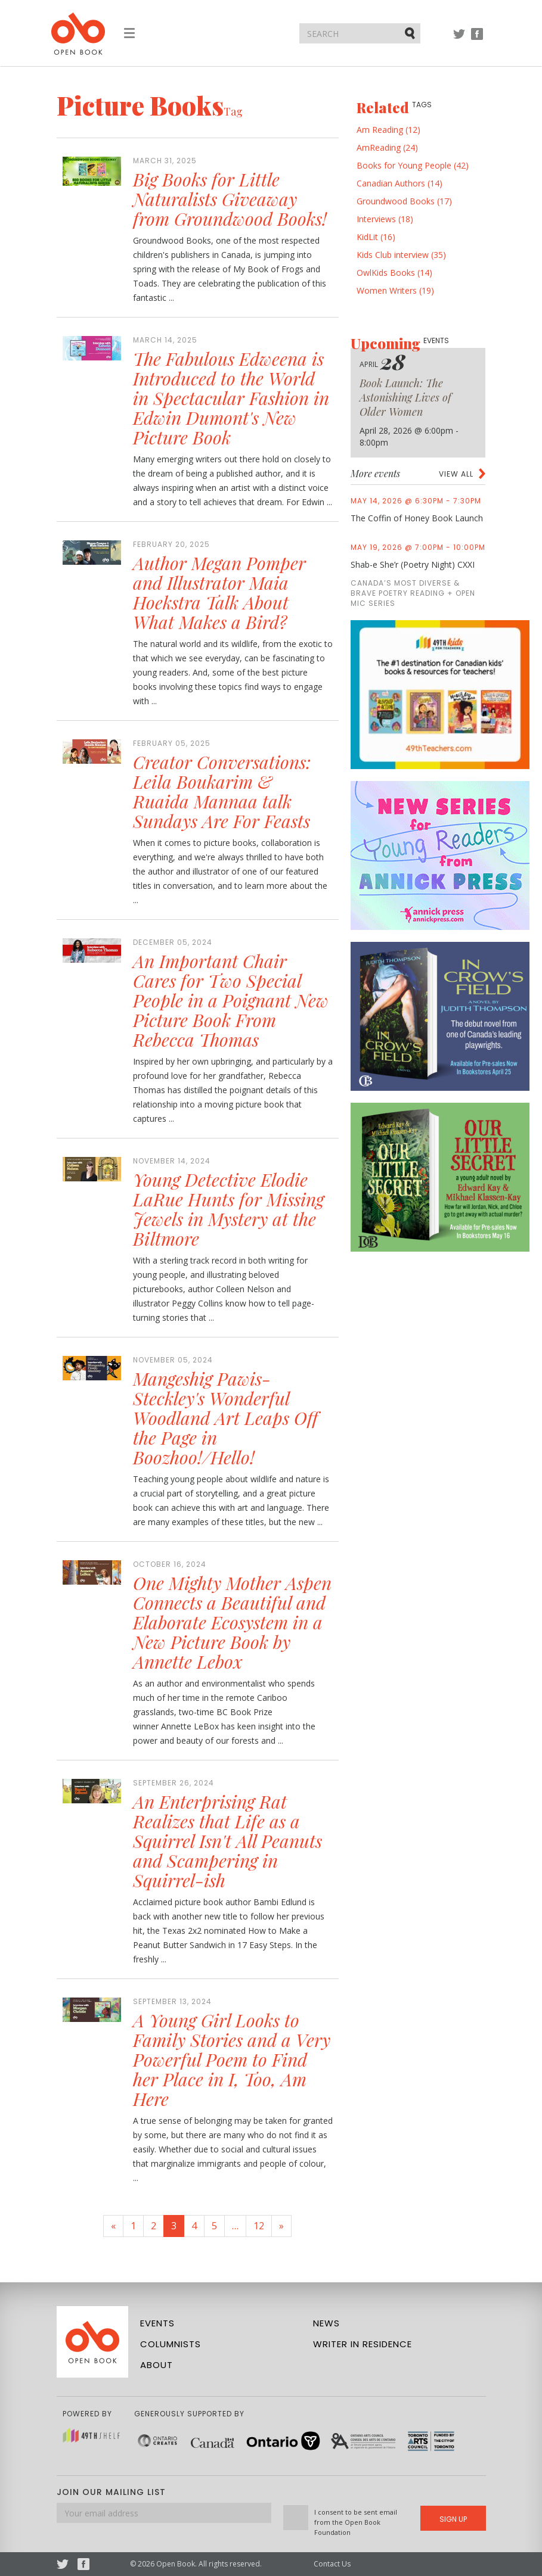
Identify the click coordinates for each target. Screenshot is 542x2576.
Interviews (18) (385, 219)
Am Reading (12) (388, 129)
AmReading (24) (387, 147)
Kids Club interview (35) (401, 254)
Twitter (459, 39)
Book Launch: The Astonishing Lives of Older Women (405, 397)
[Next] (281, 2226)
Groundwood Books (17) (404, 201)
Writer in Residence (362, 2344)
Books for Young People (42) (413, 165)
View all (456, 474)
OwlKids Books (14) (394, 272)
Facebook (477, 39)
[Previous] (113, 2226)
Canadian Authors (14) (399, 183)
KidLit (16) (376, 236)
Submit (410, 32)
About (156, 2365)
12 (258, 2225)
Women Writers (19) (395, 290)
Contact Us (332, 2564)
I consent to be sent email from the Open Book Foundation (355, 2522)
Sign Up (453, 2519)
